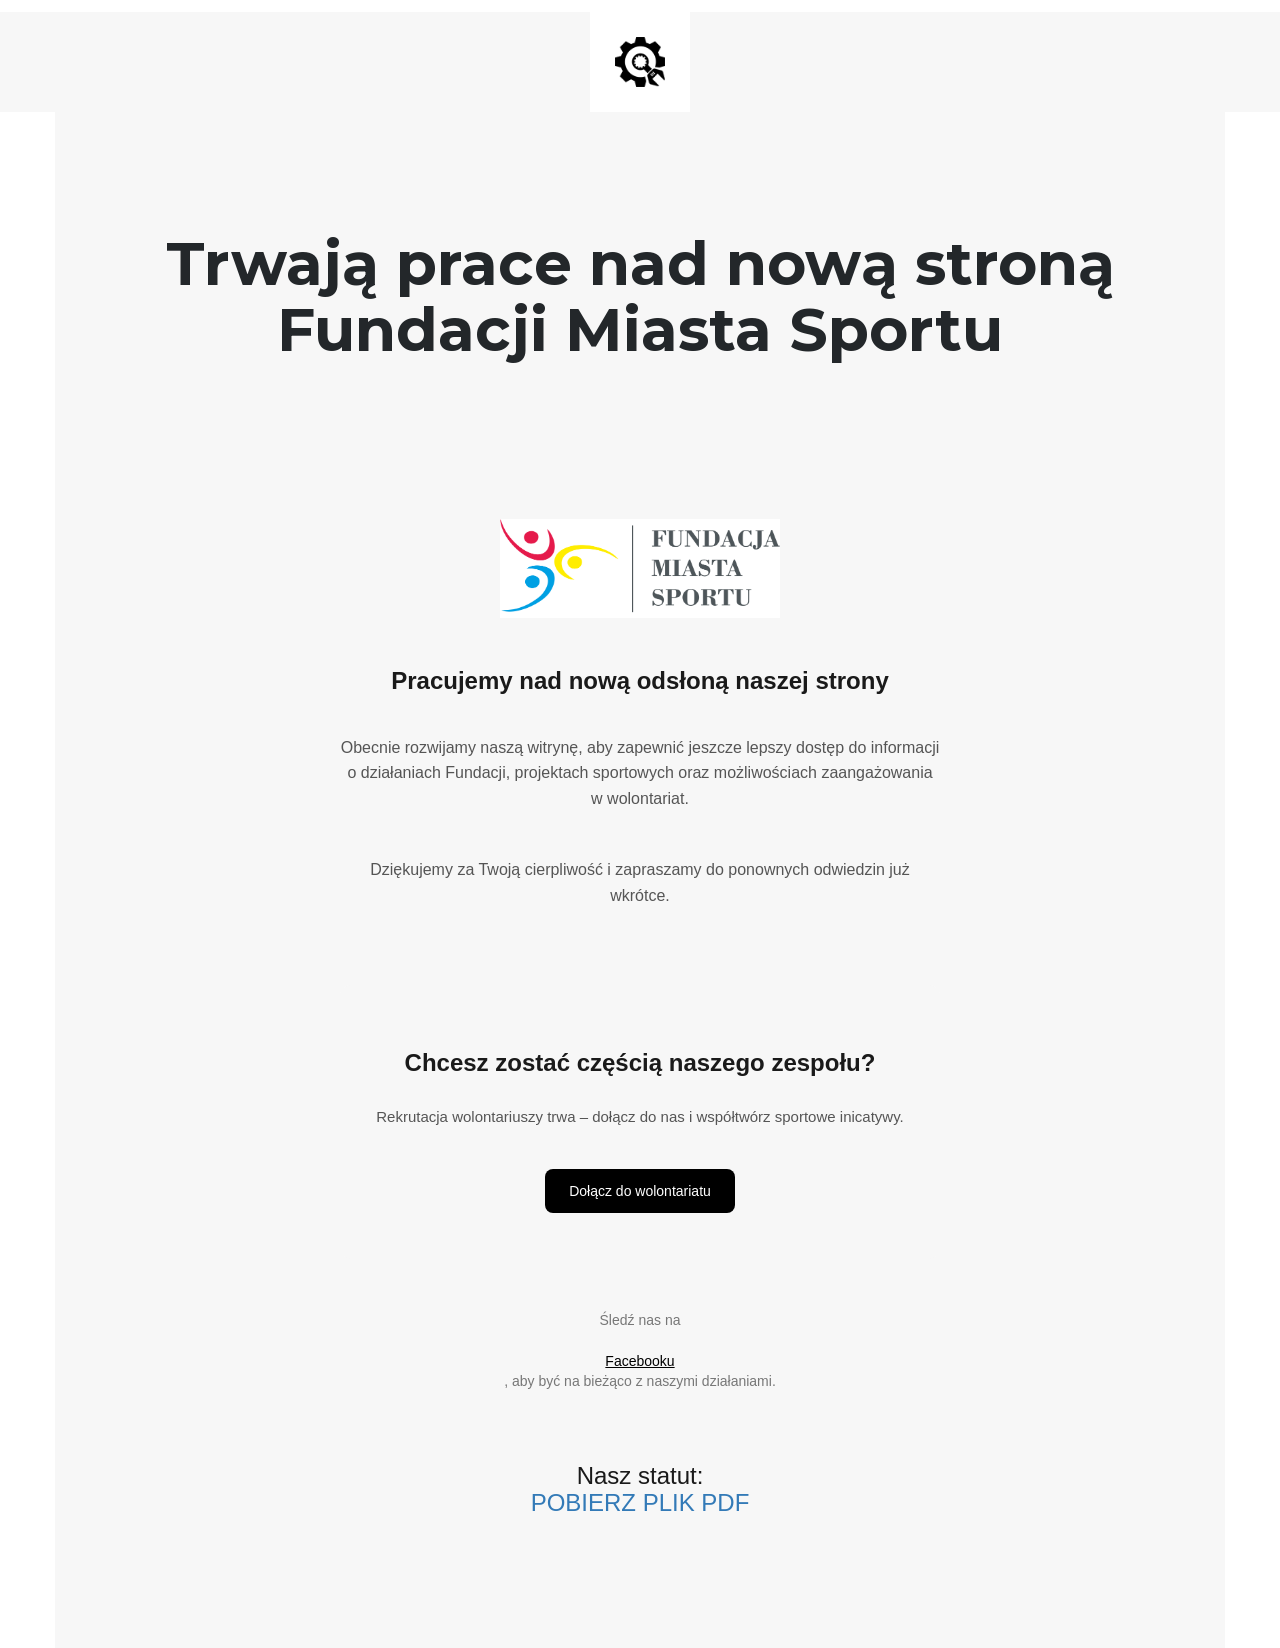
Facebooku (639, 1361)
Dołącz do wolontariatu (640, 1191)
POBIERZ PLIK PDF (640, 1502)
